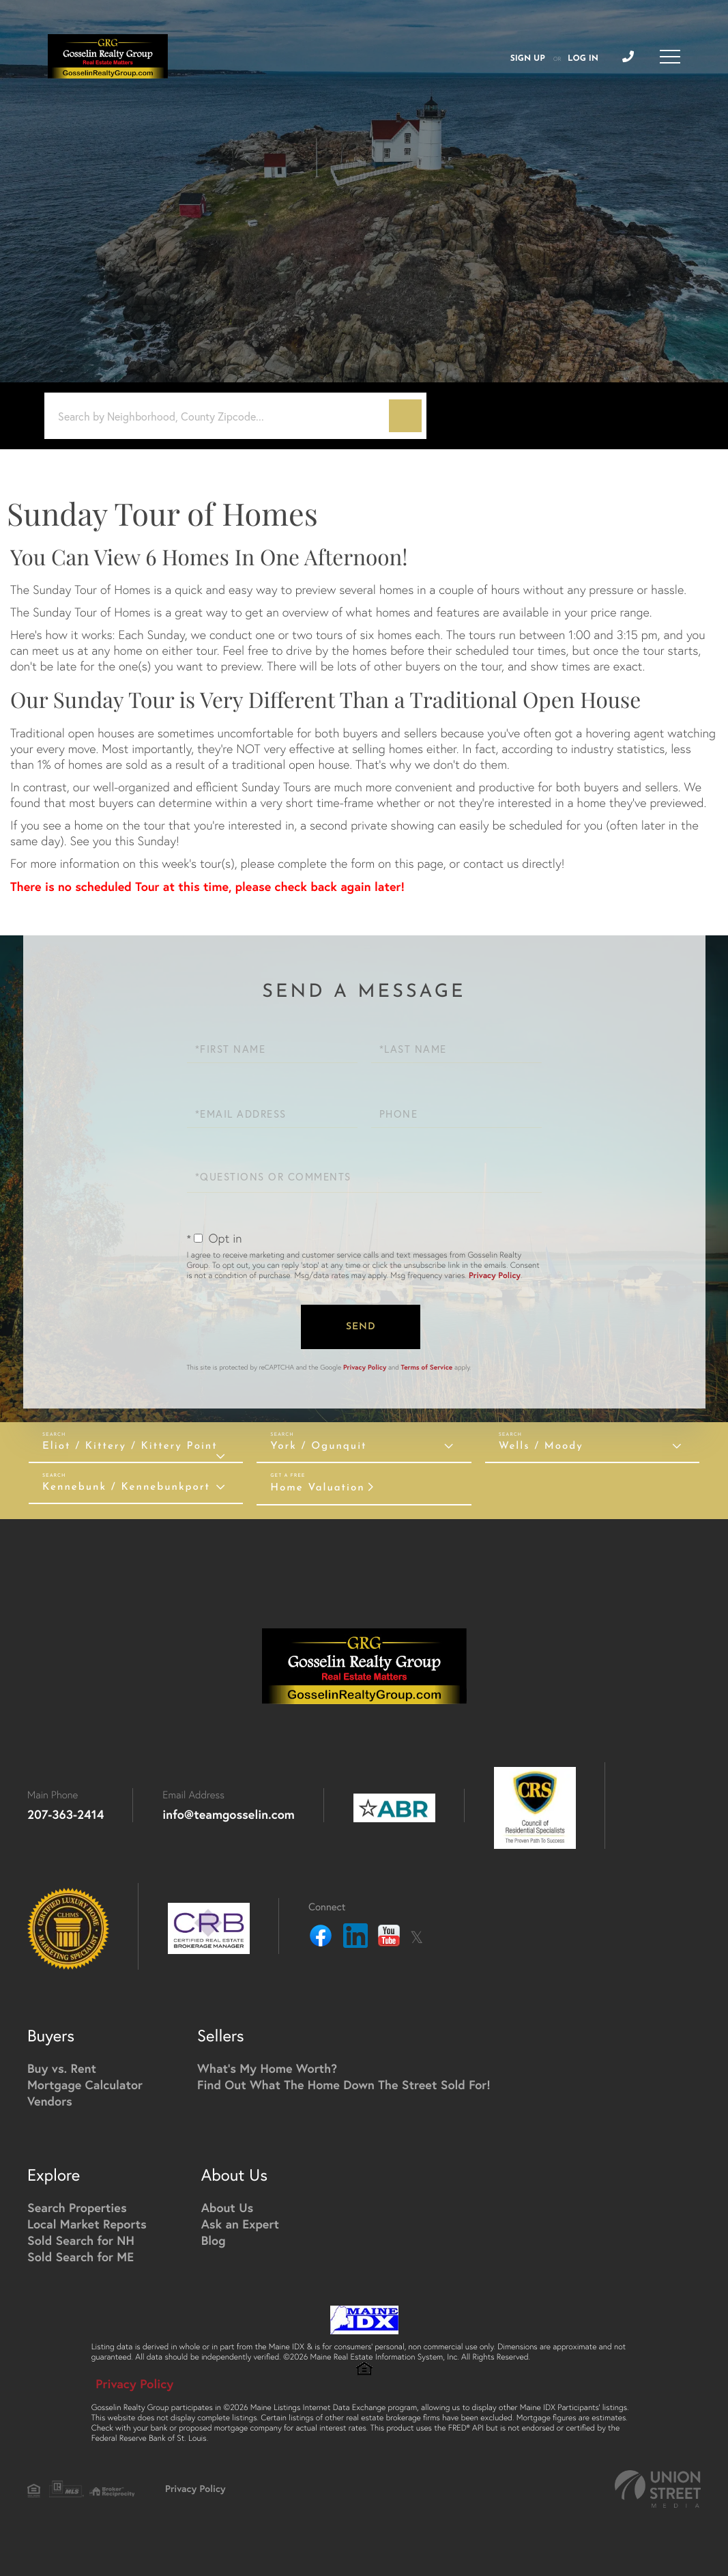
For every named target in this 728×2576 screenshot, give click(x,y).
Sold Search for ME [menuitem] (80, 2256)
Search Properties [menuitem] (77, 2207)
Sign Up (527, 59)
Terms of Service (427, 1367)
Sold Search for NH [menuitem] (80, 2240)
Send (361, 1327)
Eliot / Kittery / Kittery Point (130, 1446)
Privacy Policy (495, 1276)
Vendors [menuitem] (49, 2101)
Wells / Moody (541, 1446)
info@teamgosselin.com (228, 1814)
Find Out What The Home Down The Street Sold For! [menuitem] (344, 2084)
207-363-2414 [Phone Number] (65, 1814)
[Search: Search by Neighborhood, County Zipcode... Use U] (221, 416)
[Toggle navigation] (670, 56)
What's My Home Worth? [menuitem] (267, 2068)
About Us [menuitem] (227, 2207)
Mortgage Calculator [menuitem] (85, 2084)
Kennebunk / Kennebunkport (126, 1487)
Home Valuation (317, 1488)
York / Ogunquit (318, 1446)
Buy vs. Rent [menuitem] (61, 2068)
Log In (583, 59)
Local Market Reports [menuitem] (87, 2224)
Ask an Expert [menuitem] (240, 2224)
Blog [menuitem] (213, 2240)
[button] (405, 415)
